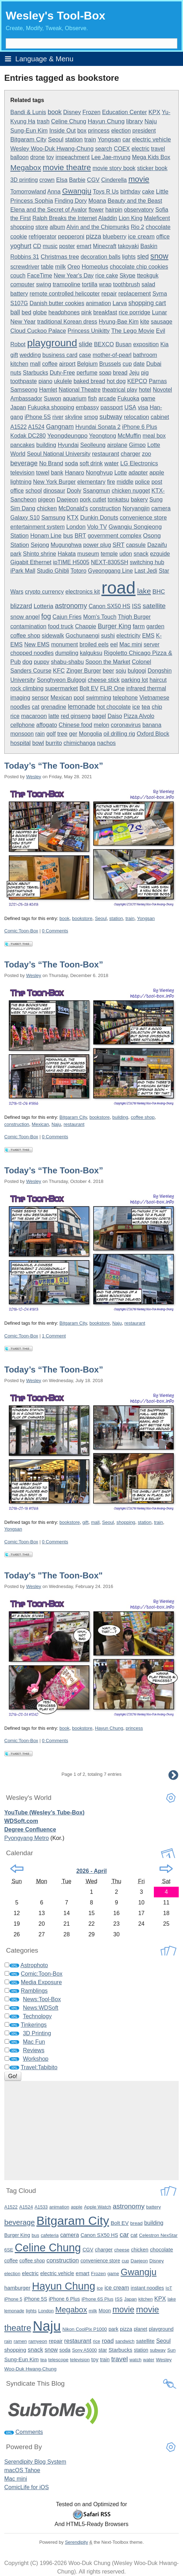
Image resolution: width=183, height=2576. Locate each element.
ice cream (141, 236)
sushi (108, 635)
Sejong (40, 544)
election (121, 131)
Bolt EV (89, 688)
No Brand (51, 463)
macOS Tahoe (22, 2470)
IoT (169, 2288)
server (151, 644)
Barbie (77, 180)
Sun (171, 2350)
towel (42, 473)
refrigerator (42, 237)
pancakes (22, 445)
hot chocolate (114, 707)
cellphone (22, 725)
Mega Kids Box (151, 157)
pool (79, 698)
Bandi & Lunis (28, 112)
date (139, 363)
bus (68, 535)
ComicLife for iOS (26, 2487)
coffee (50, 364)
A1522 (18, 427)
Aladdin (107, 218)
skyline (73, 417)
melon (101, 725)
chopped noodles (32, 653)
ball (15, 312)
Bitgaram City (28, 139)
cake (148, 191)
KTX (73, 517)
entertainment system (37, 527)
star (102, 2350)
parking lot (134, 680)
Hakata (67, 554)
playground (52, 342)
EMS (148, 636)
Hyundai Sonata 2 (97, 427)
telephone (125, 698)
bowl (38, 743)
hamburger (17, 2288)
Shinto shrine (39, 554)
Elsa (62, 179)
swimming (98, 698)
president (144, 131)
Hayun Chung (106, 121)
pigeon (46, 499)
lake (144, 591)
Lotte (120, 473)
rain (40, 734)
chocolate (158, 227)
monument (64, 644)
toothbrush (126, 284)
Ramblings (34, 1991)
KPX (154, 112)
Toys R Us (106, 192)
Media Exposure (41, 1982)
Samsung (53, 518)
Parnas (158, 381)
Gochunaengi (82, 636)
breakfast (105, 312)
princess (99, 130)
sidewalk (53, 635)
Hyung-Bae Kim (119, 322)
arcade (107, 398)
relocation (136, 417)
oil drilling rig (119, 734)
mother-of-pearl (112, 355)
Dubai (154, 363)
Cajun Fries (67, 617)
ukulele (63, 381)
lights (128, 256)
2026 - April (91, 1871)
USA (130, 407)
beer (108, 671)
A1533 (41, 2207)
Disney (72, 112)
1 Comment (54, 1335)
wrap (105, 284)
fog (46, 616)
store (42, 227)
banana (151, 725)
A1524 (36, 427)
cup (127, 364)
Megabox (25, 167)
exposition (146, 344)
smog (91, 417)
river (57, 417)
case (85, 355)
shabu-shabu (67, 662)
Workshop (35, 2059)
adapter (138, 473)
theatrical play (120, 390)
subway (111, 416)
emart (83, 246)
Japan (18, 407)
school (33, 491)
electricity (128, 635)
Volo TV (97, 527)
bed (26, 312)
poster (67, 246)
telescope (58, 2359)
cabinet (160, 417)
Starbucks (35, 373)
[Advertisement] (91, 2130)
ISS (136, 606)
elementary (91, 482)
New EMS (36, 644)
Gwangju (76, 191)
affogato (46, 725)
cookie (18, 236)
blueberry (115, 237)
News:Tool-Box (42, 1999)
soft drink (91, 463)
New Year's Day (73, 276)
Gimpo (137, 445)
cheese (121, 2249)
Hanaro (74, 472)
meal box (154, 436)
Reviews (33, 2050)
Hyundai (68, 445)
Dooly (74, 491)
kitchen (19, 364)
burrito (53, 743)
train (90, 139)
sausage (161, 322)
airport (67, 363)
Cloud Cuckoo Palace (38, 330)
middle (125, 482)
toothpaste (23, 381)
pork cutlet (93, 499)
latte (53, 716)
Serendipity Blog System (35, 2462)
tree (62, 733)
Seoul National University (59, 454)
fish (92, 398)
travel (158, 149)
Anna (53, 192)
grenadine (53, 707)
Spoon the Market (107, 662)
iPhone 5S (38, 417)
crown (47, 180)
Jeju (134, 373)
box (81, 131)
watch (135, 2359)
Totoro (78, 571)
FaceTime (39, 276)
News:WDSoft (40, 2008)
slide (85, 344)
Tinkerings (34, 2025)
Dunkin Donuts (99, 517)
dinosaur (54, 491)
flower (96, 210)
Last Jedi (145, 571)
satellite (154, 606)
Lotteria (43, 606)
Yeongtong (102, 436)
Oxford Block (153, 734)
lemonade (81, 706)
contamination (28, 626)
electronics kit (82, 592)
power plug (97, 545)
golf (50, 733)
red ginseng (76, 716)
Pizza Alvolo (139, 716)
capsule (136, 545)
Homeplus (95, 266)
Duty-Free (62, 373)
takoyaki (128, 246)
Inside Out (62, 130)
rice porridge (134, 312)
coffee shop (25, 635)
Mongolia (90, 734)
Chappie (85, 626)
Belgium (87, 364)
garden (155, 626)
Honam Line (45, 535)
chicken (47, 508)
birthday (130, 192)
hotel (145, 390)
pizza (93, 236)
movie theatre (67, 167)
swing (43, 284)
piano (45, 381)
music (50, 246)
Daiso (115, 716)
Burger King (114, 626)
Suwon (52, 398)
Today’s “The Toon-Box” (53, 765)
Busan (123, 344)
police (142, 482)
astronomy (71, 606)
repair (109, 293)
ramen (20, 2341)
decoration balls (100, 257)
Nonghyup (99, 472)
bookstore (82, 918)
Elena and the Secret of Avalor (48, 210)
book (54, 112)
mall (35, 363)
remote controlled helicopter (64, 294)
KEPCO (137, 381)
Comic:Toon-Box (21, 930)
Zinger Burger (83, 671)
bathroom (145, 355)
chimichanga (80, 743)
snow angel (25, 616)
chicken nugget (131, 491)
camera (161, 508)
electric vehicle (151, 139)
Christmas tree (60, 256)
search (103, 149)
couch (18, 276)
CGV (93, 179)
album (57, 227)
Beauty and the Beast (135, 201)
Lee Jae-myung (110, 157)
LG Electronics (139, 463)
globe (40, 312)
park (15, 554)
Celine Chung (68, 121)
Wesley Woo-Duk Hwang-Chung (51, 148)
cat (35, 707)
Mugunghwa (65, 545)
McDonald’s (73, 508)
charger (130, 453)
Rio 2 (137, 227)
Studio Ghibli (53, 571)
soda (71, 463)
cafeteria (50, 2235)
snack (141, 554)
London (75, 526)
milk (60, 266)
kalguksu (91, 653)
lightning (21, 482)
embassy (87, 407)
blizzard (21, 606)
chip (157, 707)
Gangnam (60, 426)
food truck (61, 626)
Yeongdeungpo (67, 435)
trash (43, 121)
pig (145, 373)
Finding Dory (71, 201)
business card (59, 355)
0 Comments (55, 930)
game (148, 398)
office (163, 237)
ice (136, 706)
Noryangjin (136, 508)
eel (114, 644)
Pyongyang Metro (26, 1838)
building (46, 445)
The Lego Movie (132, 330)
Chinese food (75, 725)
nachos (106, 743)
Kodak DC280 (28, 436)
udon (125, 554)
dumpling (66, 653)
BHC (158, 591)
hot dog (116, 381)
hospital (20, 743)
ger (73, 734)
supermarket (61, 688)
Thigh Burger (134, 617)
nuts (15, 372)
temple (109, 554)
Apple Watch (97, 2207)
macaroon (34, 716)
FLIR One (112, 688)
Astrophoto (34, 1965)
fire (111, 481)
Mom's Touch (99, 617)
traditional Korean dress (67, 322)
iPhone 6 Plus (139, 427)
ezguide (160, 554)
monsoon (22, 734)
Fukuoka (128, 398)
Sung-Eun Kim (29, 130)
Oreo (74, 267)
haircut (158, 680)
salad (148, 284)
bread (120, 373)
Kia (164, 344)
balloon (19, 157)
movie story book (113, 168)
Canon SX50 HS (109, 606)
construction (105, 508)
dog (27, 661)
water (111, 463)
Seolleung (93, 445)
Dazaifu (157, 544)
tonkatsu (118, 499)
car (126, 139)
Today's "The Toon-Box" (53, 1575)
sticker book (152, 168)
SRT (119, 544)
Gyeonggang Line (110, 571)
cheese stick (104, 680)
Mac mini (130, 644)
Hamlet (48, 390)
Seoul (55, 139)
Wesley (33, 776)
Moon (105, 2310)
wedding (30, 355)
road (118, 587)
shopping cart (147, 303)
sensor (40, 698)
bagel (99, 716)
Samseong (24, 390)
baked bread (89, 381)
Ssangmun (96, 491)
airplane (117, 445)
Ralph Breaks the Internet (64, 218)
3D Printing (37, 2033)
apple (156, 472)
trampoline (66, 284)
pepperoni (71, 236)
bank (57, 473)
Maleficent (157, 218)
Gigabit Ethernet (31, 562)
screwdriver (24, 267)
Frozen (91, 112)
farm (139, 626)
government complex (114, 535)
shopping (22, 227)
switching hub (147, 562)
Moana (97, 200)
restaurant (105, 453)
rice (15, 716)
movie (138, 179)
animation (98, 303)
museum (88, 554)
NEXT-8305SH (109, 562)
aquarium (75, 398)
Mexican (61, 697)
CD (37, 246)
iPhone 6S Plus (97, 2299)
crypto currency (44, 592)
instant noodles (147, 2288)
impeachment (72, 157)
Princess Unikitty (88, 331)
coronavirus (126, 725)
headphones (64, 312)
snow (159, 256)
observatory (139, 210)
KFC (59, 670)
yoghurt (20, 245)
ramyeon (37, 2341)
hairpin (113, 210)
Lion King (130, 218)
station (74, 139)
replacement (134, 293)
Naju (151, 121)
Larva (120, 303)
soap (105, 373)
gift (14, 355)
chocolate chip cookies (139, 266)
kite (144, 321)
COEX (122, 149)
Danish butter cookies (56, 303)
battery (19, 293)
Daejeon (67, 499)
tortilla (90, 284)
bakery (139, 499)
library (134, 121)
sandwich (124, 2341)
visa (143, 407)
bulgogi (137, 671)
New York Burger (54, 482)
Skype (127, 276)
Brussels (110, 364)
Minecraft (105, 246)
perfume (86, 373)
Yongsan (109, 139)
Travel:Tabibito (39, 2067)
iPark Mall (22, 571)
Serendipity (76, 2542)
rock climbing (26, 688)
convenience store (143, 517)
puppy (41, 662)
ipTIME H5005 (71, 562)
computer (22, 284)
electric (140, 149)
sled (143, 256)
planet (140, 2329)
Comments (29, 2432)
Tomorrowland (28, 192)
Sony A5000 (84, 2350)
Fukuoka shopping (51, 407)
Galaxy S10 (25, 518)
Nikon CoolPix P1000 (85, 2329)
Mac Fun (34, 2042)
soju (121, 671)
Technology (37, 2016)
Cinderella (114, 180)
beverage (24, 463)
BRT (80, 535)
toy (50, 157)
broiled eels (94, 644)
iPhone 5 (13, 2299)
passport (112, 407)
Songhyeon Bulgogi (61, 680)
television (22, 472)
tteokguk (147, 276)
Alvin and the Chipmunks (97, 227)
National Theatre (80, 390)
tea (145, 706)
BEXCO (104, 344)
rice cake (106, 276)
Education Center (124, 112)
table (47, 266)
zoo (146, 454)
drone (37, 157)
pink (86, 312)
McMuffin (129, 435)
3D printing (24, 180)
